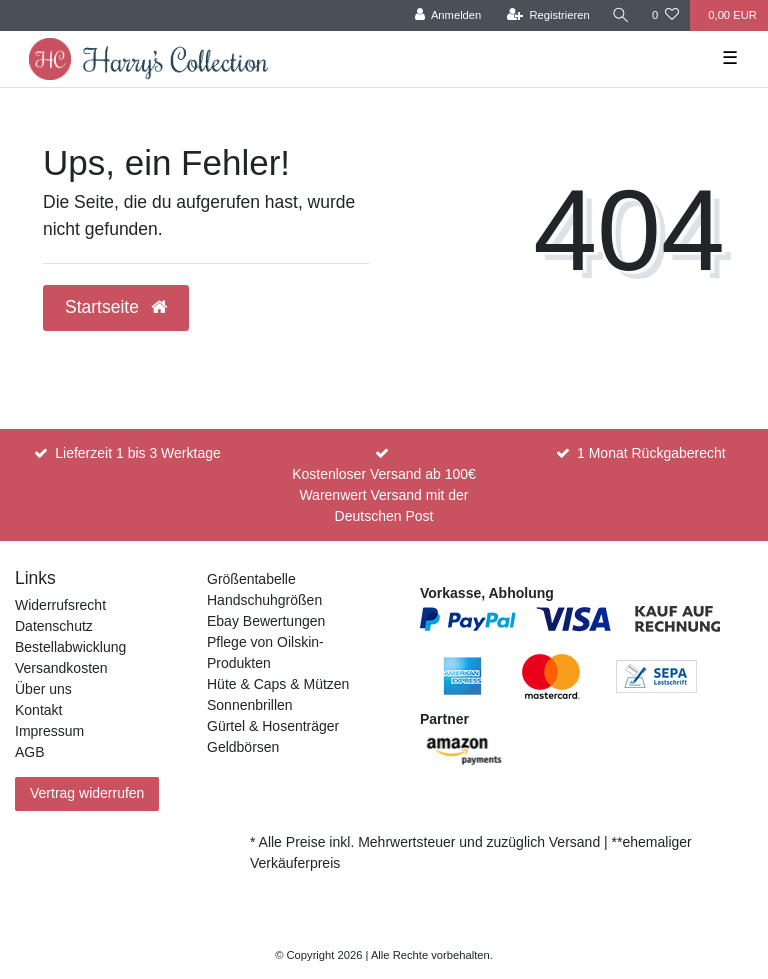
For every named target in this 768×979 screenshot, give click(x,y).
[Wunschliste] (665, 15)
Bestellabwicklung (70, 647)
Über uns (43, 689)
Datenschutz (54, 626)
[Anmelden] (448, 15)
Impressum (49, 731)
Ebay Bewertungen (266, 621)
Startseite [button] (116, 307)
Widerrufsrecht (60, 605)
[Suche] (621, 15)
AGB (30, 752)
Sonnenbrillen (250, 705)
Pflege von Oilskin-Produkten (265, 652)
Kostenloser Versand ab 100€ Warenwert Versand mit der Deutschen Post (384, 495)
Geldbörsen (243, 747)
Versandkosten (61, 668)
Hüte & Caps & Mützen (278, 684)
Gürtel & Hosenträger (273, 726)
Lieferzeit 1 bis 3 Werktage (138, 453)
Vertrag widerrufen (87, 793)
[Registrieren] (548, 15)
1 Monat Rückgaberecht (651, 453)
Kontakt (38, 710)
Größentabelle (251, 579)
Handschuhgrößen (264, 600)
